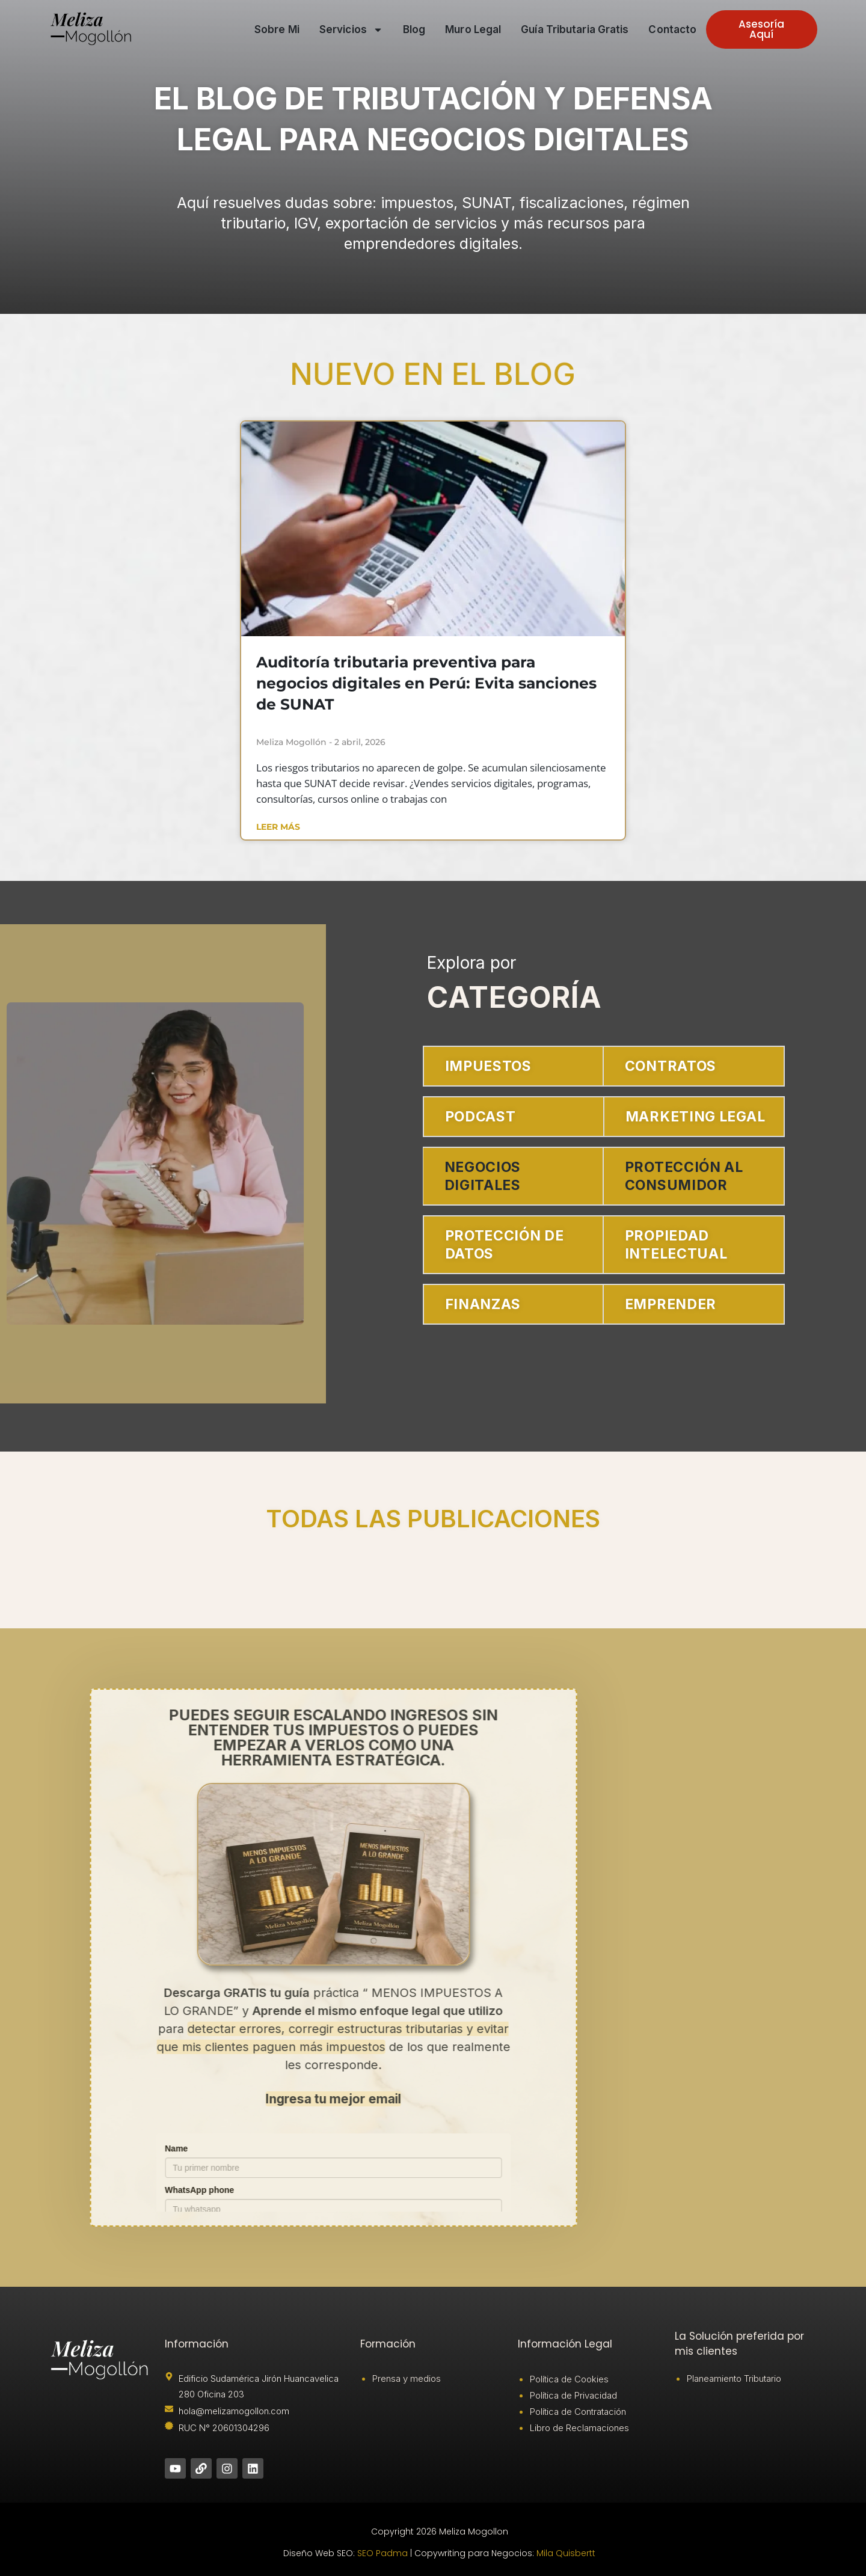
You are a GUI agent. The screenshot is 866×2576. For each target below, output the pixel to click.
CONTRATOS (670, 1066)
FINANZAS (483, 1304)
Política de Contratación (578, 2411)
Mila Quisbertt (565, 2553)
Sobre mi (276, 29)
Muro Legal (473, 29)
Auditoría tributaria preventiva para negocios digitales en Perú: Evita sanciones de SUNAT (426, 683)
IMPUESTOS (488, 1066)
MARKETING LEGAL (695, 1116)
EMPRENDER (670, 1304)
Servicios (351, 29)
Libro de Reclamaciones (579, 2427)
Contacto (672, 29)
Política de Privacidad (573, 2395)
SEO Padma (382, 2553)
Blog (414, 29)
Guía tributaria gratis (574, 29)
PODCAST (480, 1116)
